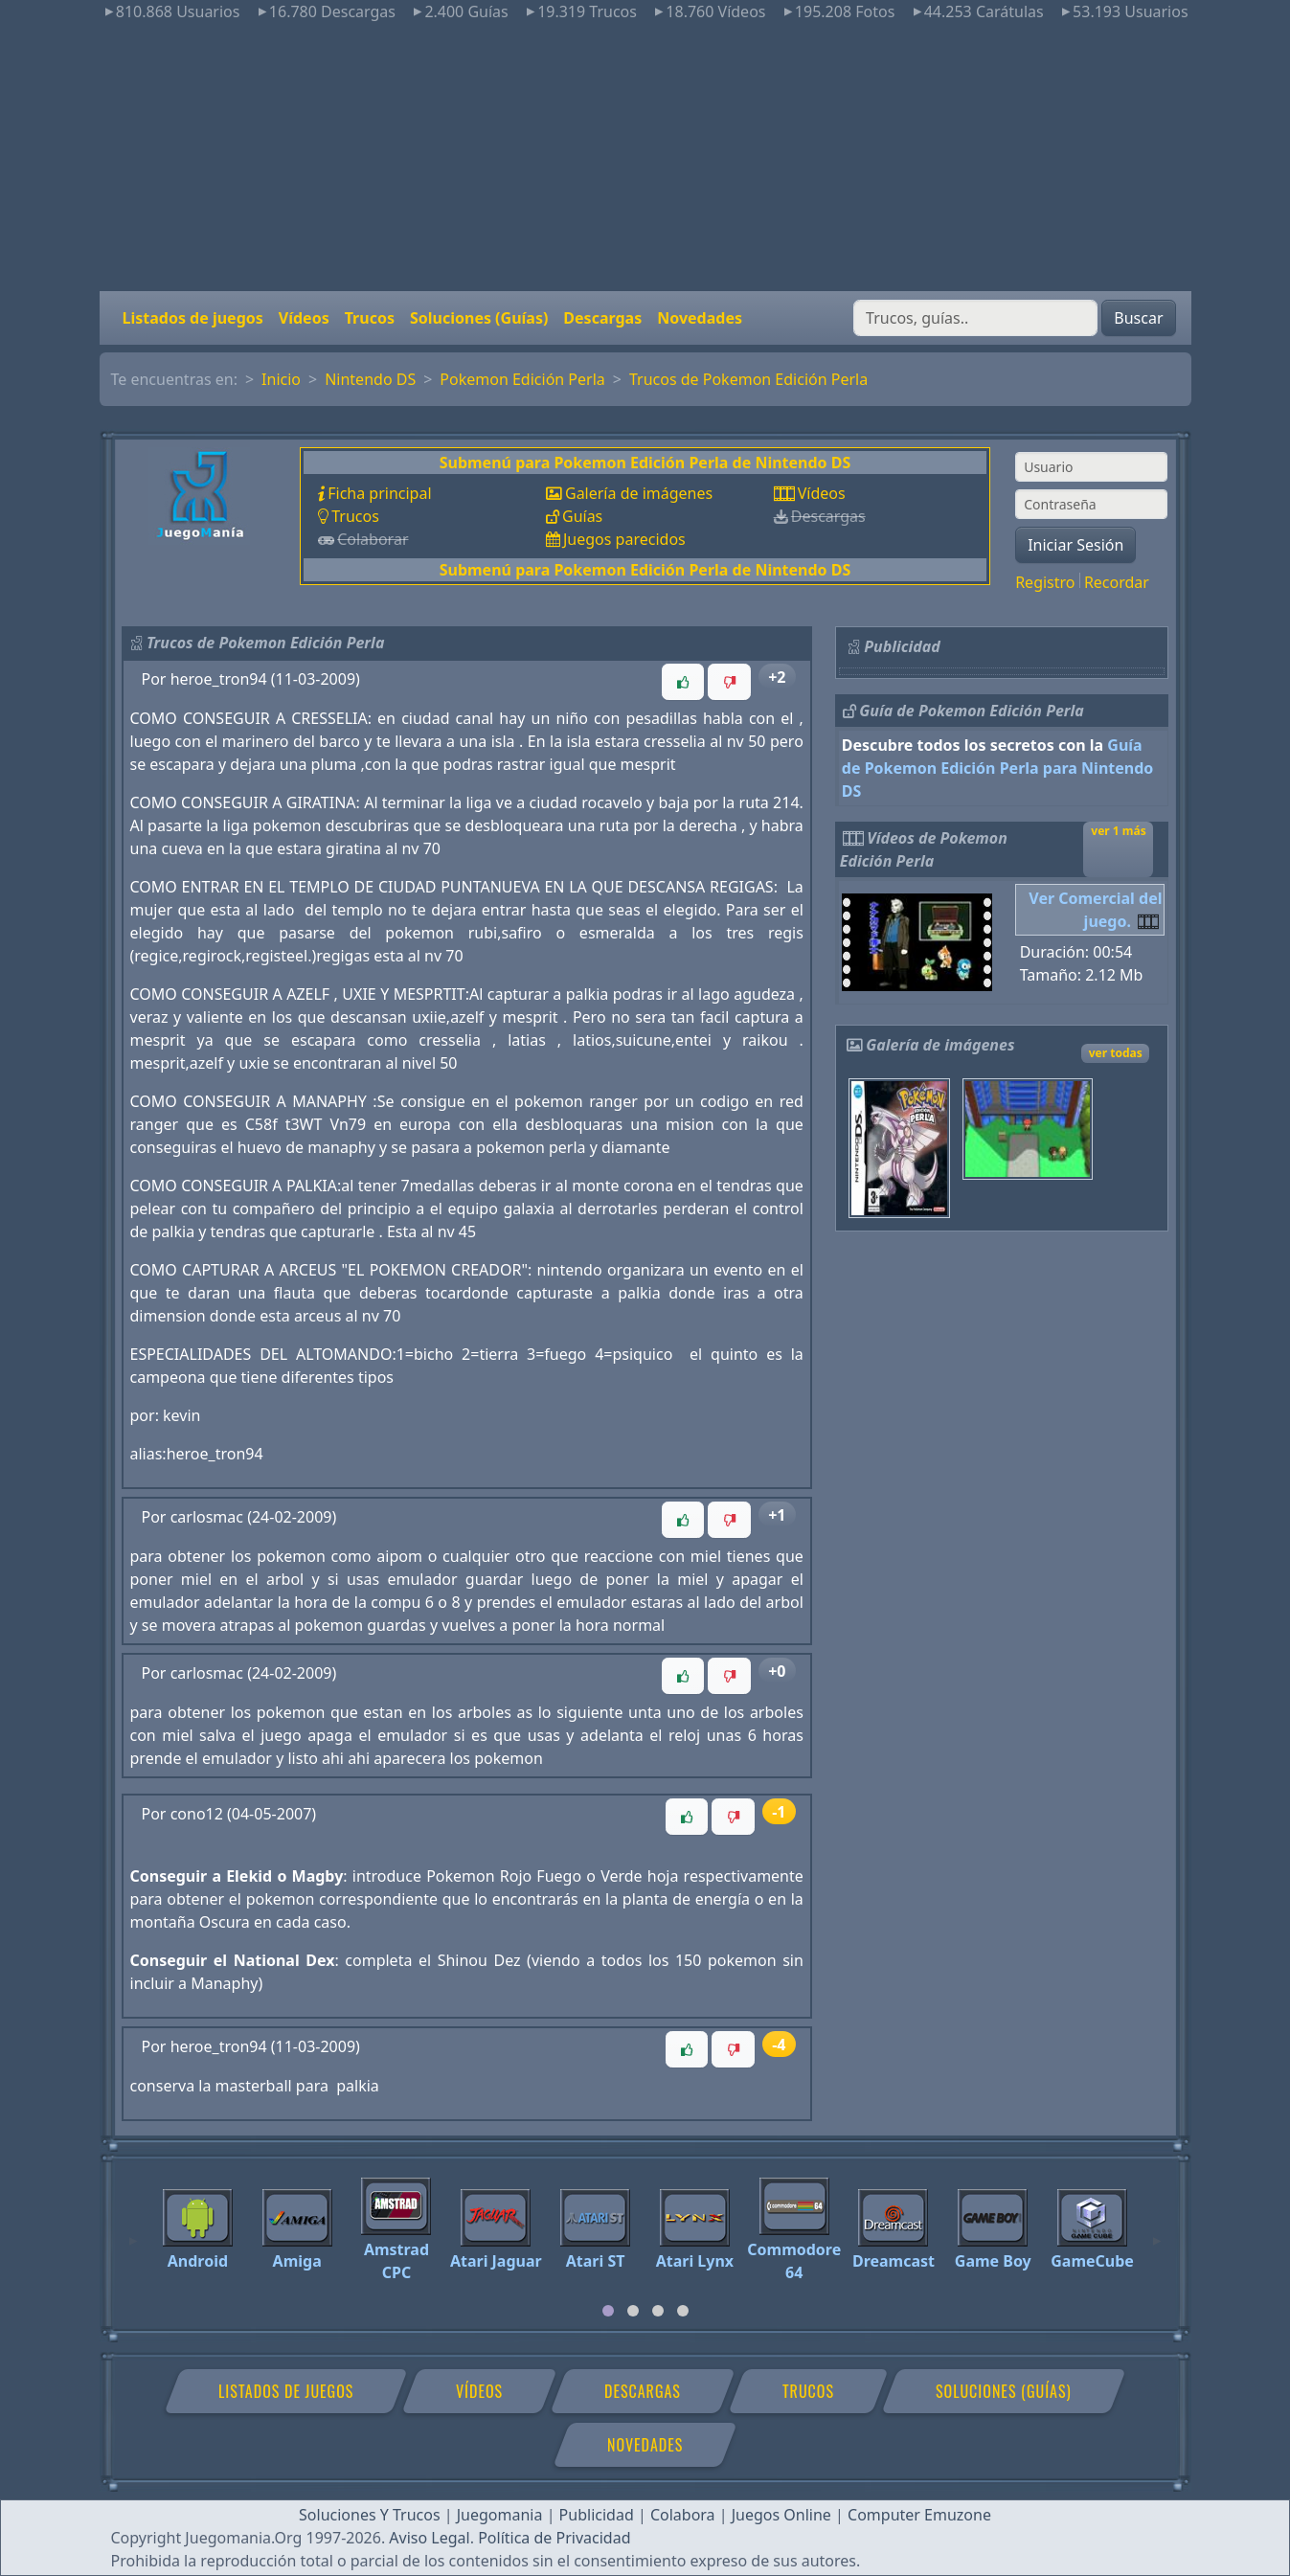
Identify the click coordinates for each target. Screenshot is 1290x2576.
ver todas (1116, 1053)
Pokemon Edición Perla (522, 379)
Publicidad (596, 2514)
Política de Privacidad (554, 2537)
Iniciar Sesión (1075, 544)
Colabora (682, 2514)
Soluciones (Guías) (479, 317)
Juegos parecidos (624, 539)
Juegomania (500, 2514)
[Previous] (133, 2232)
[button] (683, 682)
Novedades (699, 317)
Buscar (1138, 317)
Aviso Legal (429, 2537)
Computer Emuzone (919, 2514)
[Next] (1157, 2232)
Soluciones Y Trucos (370, 2514)
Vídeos (304, 317)
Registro (1045, 582)
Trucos (370, 317)
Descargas (602, 317)
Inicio (281, 379)
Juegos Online (781, 2514)
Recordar (1116, 582)
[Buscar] (975, 318)
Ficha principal (379, 493)
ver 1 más (1118, 831)
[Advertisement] (645, 157)
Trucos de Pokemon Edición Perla (748, 379)
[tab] (608, 2310)
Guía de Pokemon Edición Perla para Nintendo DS (997, 768)
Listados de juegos (193, 317)
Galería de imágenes (639, 493)
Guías (582, 516)
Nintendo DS (370, 379)
